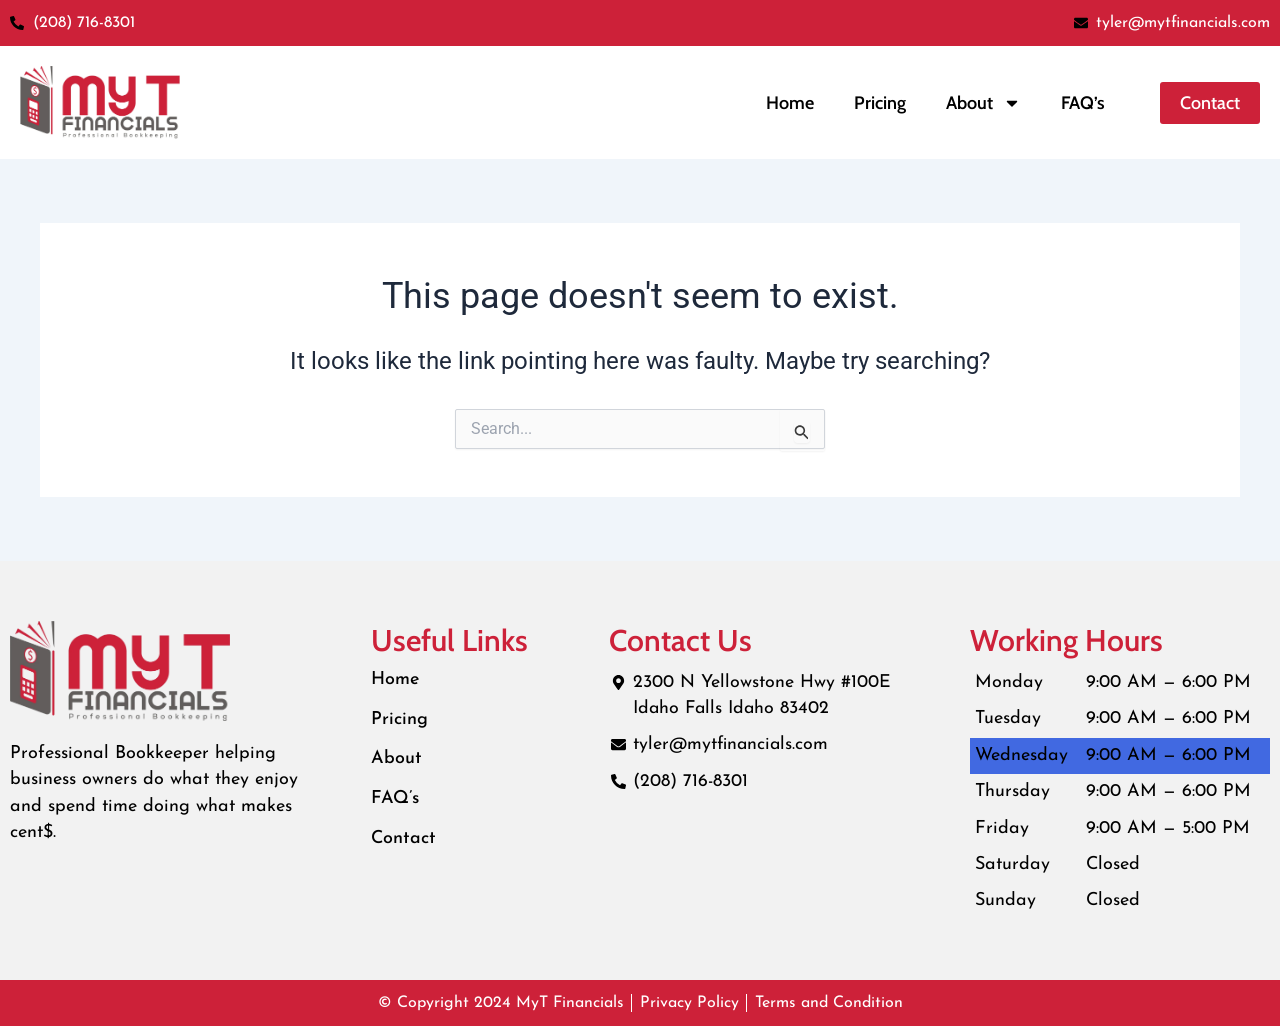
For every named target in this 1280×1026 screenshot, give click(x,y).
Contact (404, 839)
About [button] (983, 103)
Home (790, 103)
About (396, 759)
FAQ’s (1083, 103)
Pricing (880, 103)
